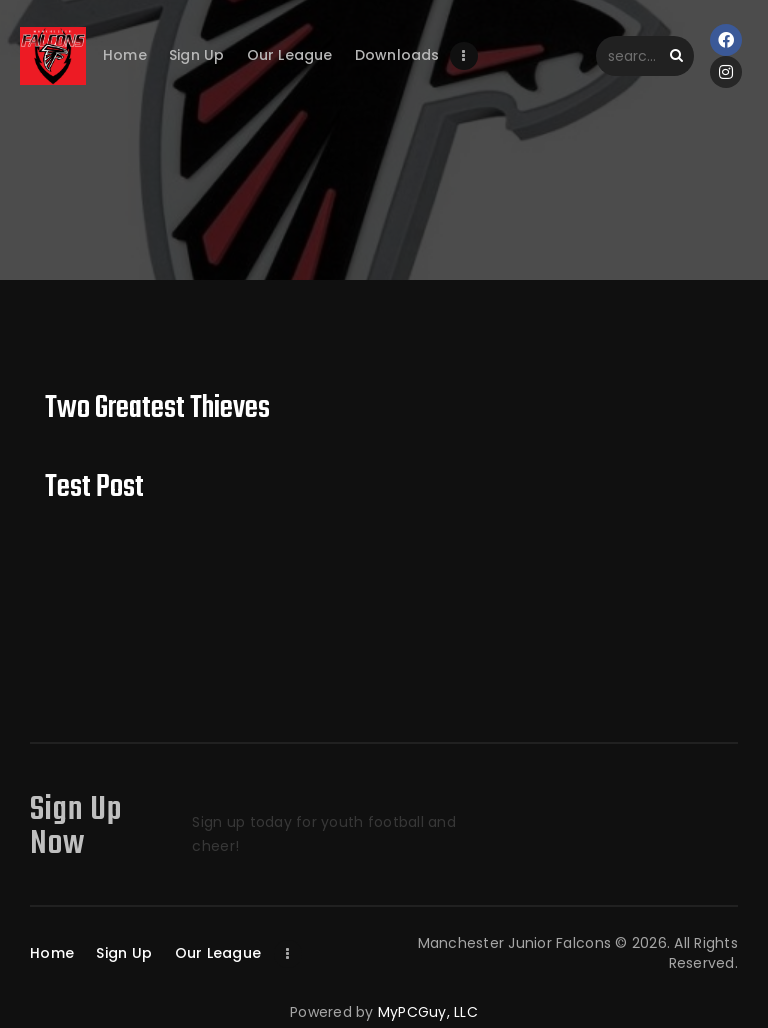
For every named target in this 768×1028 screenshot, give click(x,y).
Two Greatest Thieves (157, 409)
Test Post (94, 488)
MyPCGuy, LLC (428, 1012)
